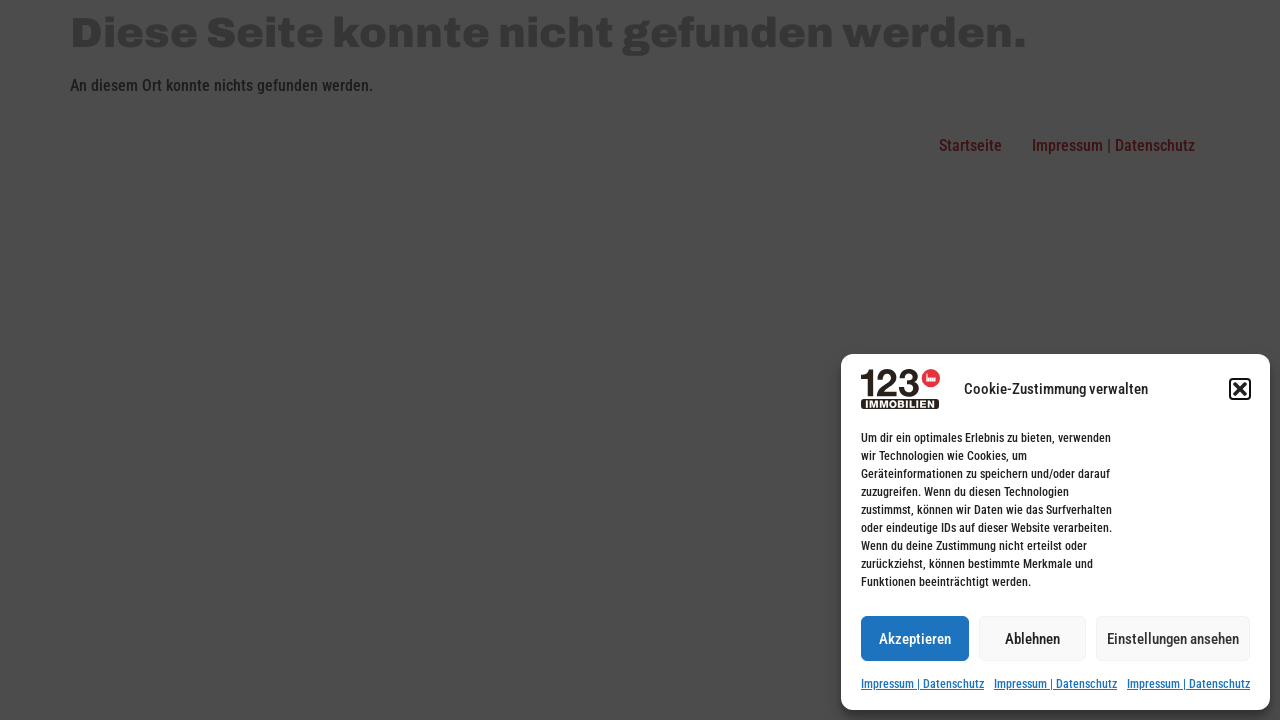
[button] (1240, 389)
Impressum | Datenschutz (922, 684)
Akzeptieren (915, 639)
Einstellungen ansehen (1173, 639)
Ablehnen (1032, 639)
